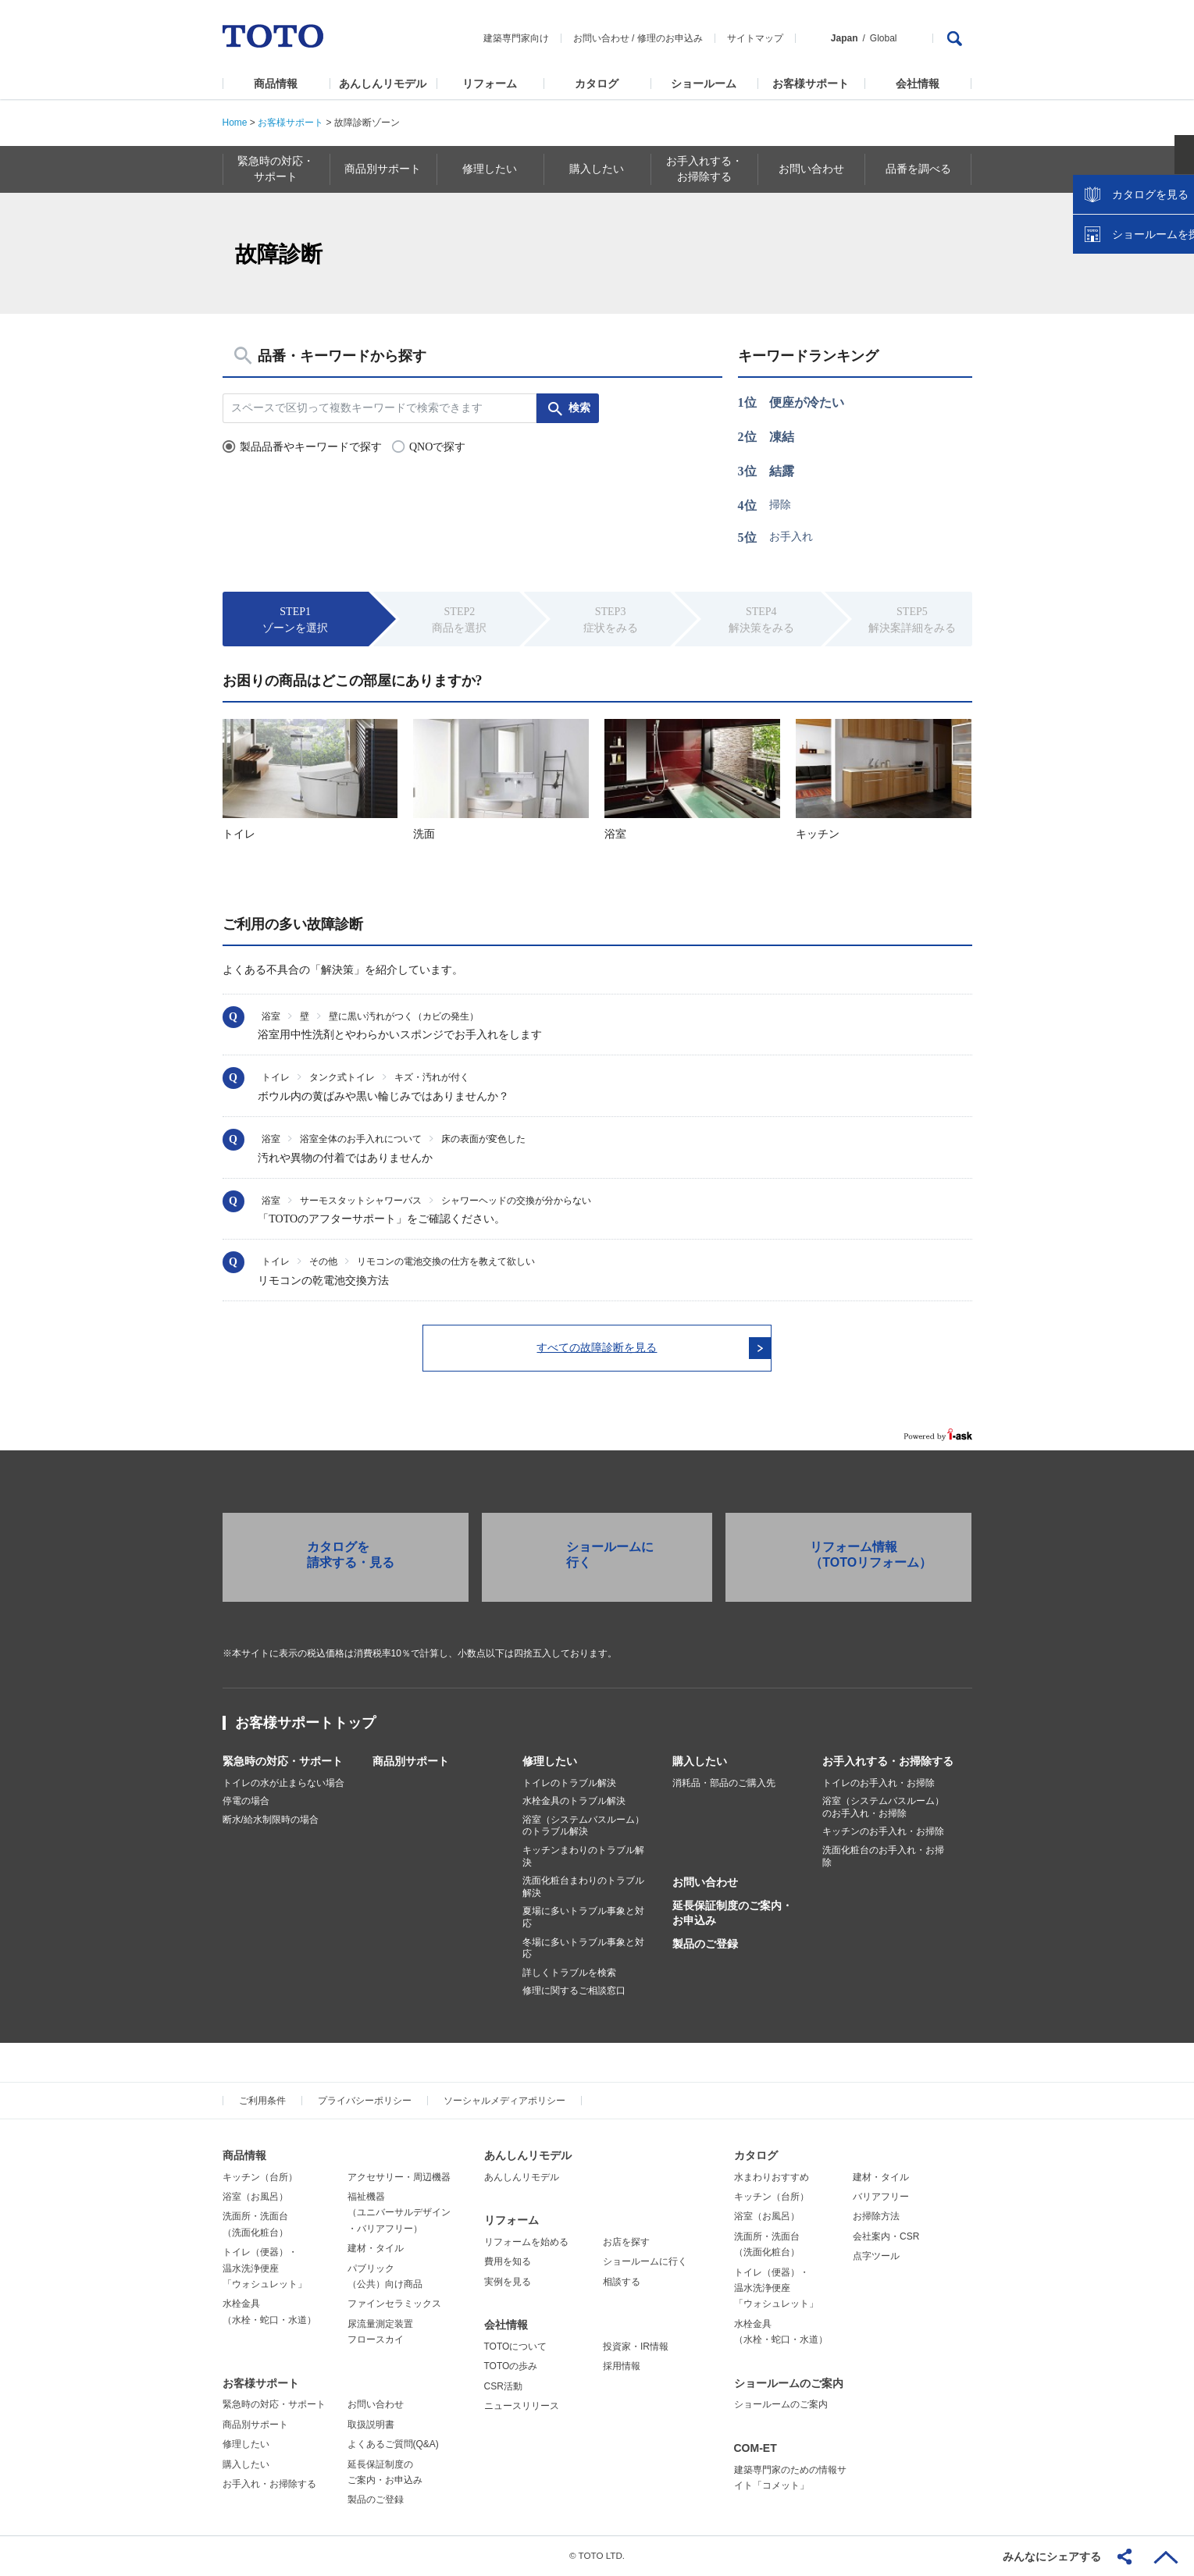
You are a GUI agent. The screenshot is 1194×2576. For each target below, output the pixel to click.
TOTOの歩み (511, 2367)
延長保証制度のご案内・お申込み (732, 1914)
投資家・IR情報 (635, 2347)
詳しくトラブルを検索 (569, 1973)
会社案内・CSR (886, 2237)
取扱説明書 (371, 2425)
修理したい (549, 1762)
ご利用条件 (262, 2102)
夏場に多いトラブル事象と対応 (583, 1918)
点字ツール (876, 2257)
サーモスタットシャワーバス (361, 1200)
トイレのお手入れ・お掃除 (878, 1783)
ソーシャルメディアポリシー (504, 2102)
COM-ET (755, 2449)
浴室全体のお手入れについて (361, 1138)
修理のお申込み (670, 38)
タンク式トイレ (342, 1077)
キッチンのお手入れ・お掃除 (883, 1832)
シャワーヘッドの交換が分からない (516, 1200)
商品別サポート (410, 1762)
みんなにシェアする (1052, 2556)
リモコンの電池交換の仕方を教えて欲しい (446, 1261)
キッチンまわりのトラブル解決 (583, 1858)
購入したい (699, 1762)
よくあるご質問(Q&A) (393, 2445)
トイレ (276, 1077)
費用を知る (507, 2263)
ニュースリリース (521, 2407)
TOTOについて (515, 2347)
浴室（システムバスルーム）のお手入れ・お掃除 (883, 1808)
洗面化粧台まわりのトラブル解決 (583, 1888)
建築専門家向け (516, 38)
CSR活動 (503, 2387)
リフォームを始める (526, 2242)
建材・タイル (376, 2249)
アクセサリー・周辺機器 (399, 2177)
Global (883, 38)
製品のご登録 (705, 1944)
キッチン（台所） (260, 2177)
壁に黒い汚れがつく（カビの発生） (404, 1016)
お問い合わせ (601, 38)
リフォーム (489, 83)
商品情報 (276, 83)
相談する (621, 2282)
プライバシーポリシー (365, 2102)
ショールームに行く (645, 2263)
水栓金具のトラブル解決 (574, 1802)
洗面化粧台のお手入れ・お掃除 (883, 1858)
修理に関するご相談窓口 (574, 1992)
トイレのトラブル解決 (569, 1783)
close (1174, 253)
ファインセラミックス (394, 2305)
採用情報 (621, 2367)
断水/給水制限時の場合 (271, 1820)
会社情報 (917, 83)
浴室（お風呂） (255, 2198)
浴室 (271, 1016)
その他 (323, 1261)
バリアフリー (881, 2198)
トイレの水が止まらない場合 (283, 1783)
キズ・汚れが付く (431, 1077)
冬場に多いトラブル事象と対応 (583, 1949)
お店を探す (626, 2242)
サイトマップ (755, 38)
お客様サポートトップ (305, 1723)
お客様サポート (810, 83)
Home (235, 122)
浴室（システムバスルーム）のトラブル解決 (583, 1826)
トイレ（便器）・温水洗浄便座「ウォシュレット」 (265, 2269)
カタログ (596, 83)
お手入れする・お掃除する (887, 1762)
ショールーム (703, 83)
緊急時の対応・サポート (283, 1762)
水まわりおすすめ (771, 2177)
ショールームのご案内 (788, 2384)
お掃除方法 (876, 2217)
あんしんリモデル (382, 83)
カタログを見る (1130, 293)
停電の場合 (246, 1802)
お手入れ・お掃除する (269, 2485)
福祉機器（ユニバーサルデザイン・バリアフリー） (399, 2214)
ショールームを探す (1141, 333)
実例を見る (507, 2282)
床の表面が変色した (483, 1138)
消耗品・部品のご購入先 (723, 1783)
